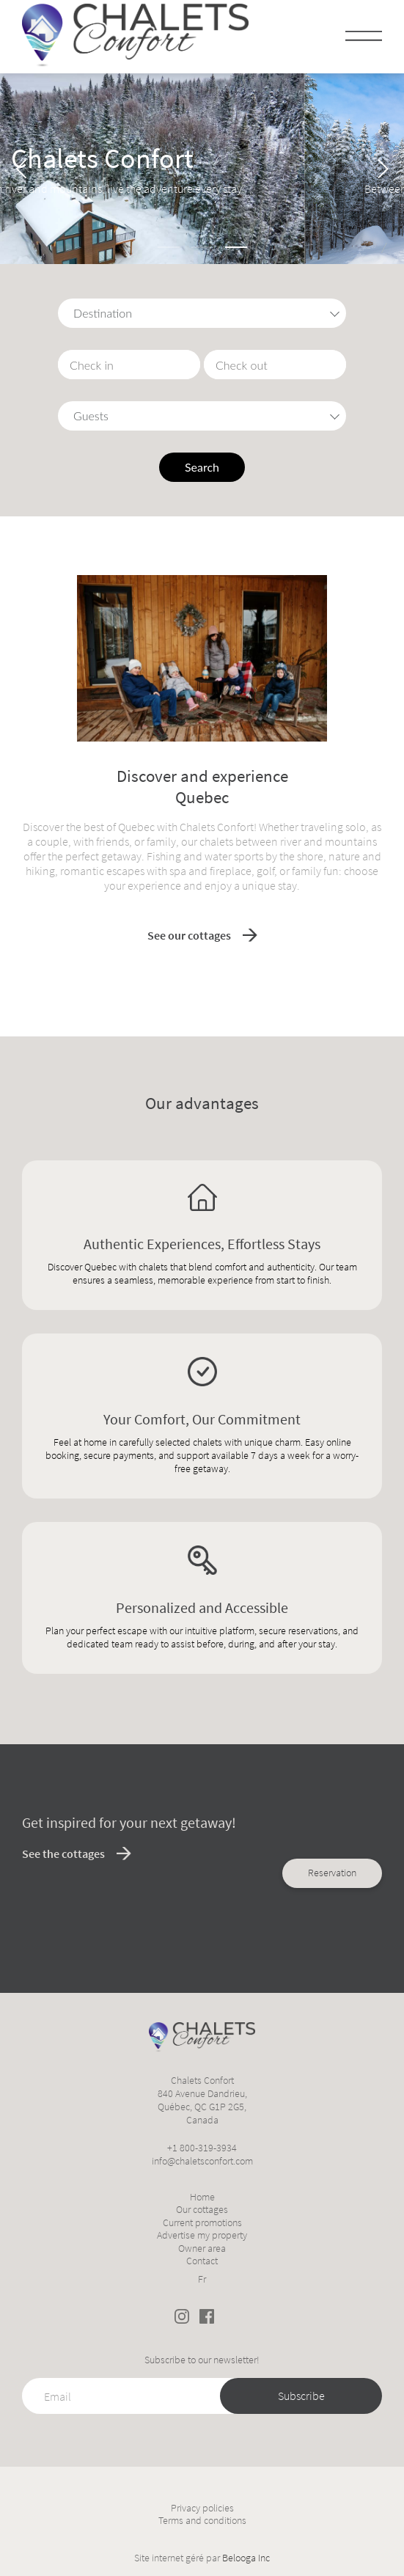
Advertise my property (202, 2235)
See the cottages (63, 1853)
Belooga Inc (246, 2557)
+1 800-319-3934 (202, 2147)
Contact (202, 2261)
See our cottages (189, 935)
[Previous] (23, 169)
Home (202, 2197)
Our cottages (202, 2209)
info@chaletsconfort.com (202, 2160)
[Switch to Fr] (202, 2277)
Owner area (202, 2248)
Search (202, 467)
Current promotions (202, 2223)
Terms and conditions (202, 2520)
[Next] (380, 169)
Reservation (332, 1156)
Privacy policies (202, 2508)
